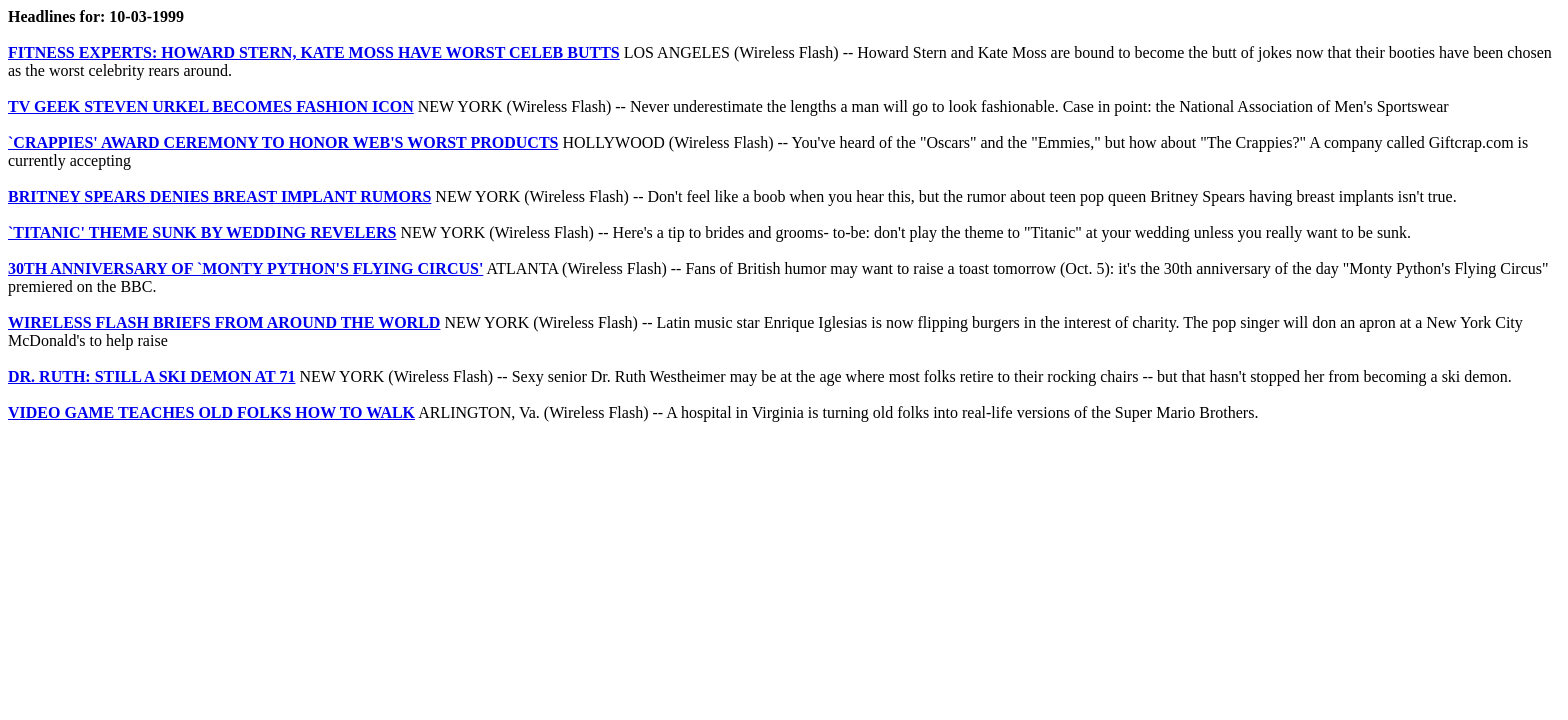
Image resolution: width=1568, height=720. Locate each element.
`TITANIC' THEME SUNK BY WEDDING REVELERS (202, 232)
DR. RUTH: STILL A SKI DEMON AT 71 (151, 376)
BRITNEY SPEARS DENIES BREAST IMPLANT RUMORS (219, 196)
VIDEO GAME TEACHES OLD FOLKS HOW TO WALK (211, 412)
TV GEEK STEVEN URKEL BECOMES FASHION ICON (211, 106)
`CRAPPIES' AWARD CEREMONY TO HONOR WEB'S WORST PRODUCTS (283, 142)
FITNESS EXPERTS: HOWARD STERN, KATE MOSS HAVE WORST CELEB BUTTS (314, 52)
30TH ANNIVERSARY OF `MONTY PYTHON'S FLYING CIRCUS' (245, 268)
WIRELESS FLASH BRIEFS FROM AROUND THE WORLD (224, 322)
